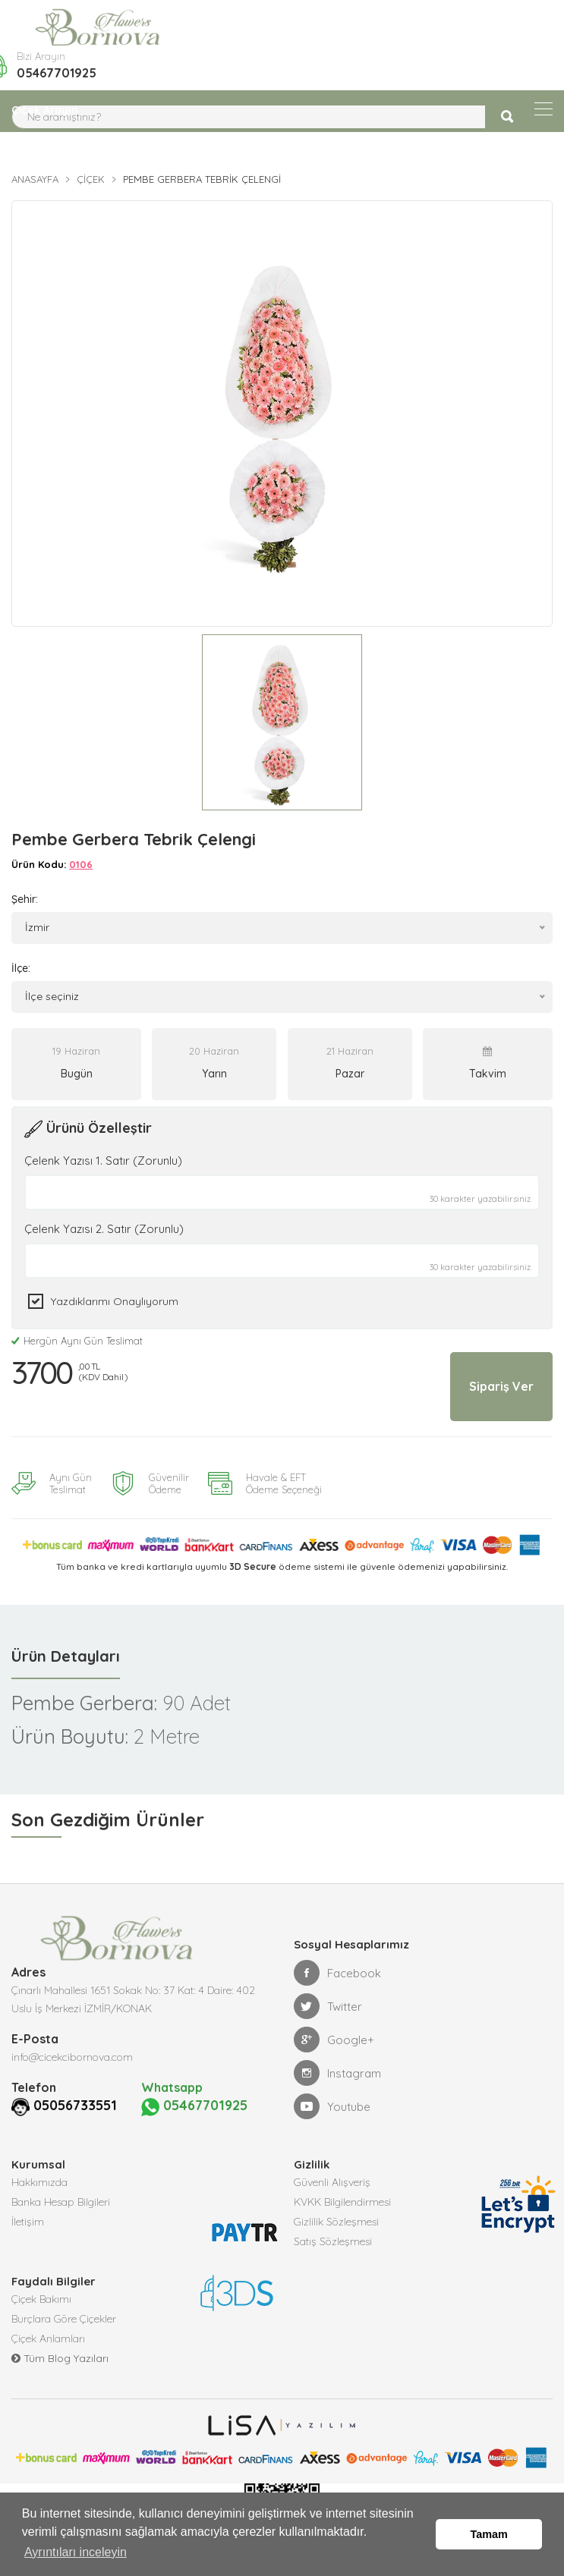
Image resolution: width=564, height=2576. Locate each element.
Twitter (328, 2006)
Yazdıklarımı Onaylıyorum (114, 1301)
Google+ (334, 2039)
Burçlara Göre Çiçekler (63, 2317)
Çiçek (91, 179)
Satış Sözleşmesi (333, 2240)
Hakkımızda (39, 2181)
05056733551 (57, 2105)
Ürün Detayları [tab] (65, 1656)
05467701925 (56, 72)
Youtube (332, 2106)
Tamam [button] (489, 2534)
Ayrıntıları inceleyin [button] (75, 2552)
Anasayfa (34, 179)
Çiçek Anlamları (48, 2337)
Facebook (337, 1973)
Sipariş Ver (501, 1386)
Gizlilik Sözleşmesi (336, 2220)
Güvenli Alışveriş (332, 2181)
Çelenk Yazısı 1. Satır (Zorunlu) (103, 1160)
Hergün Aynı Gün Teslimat (77, 1341)
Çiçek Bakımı (41, 2297)
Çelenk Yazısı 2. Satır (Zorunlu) (104, 1229)
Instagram (337, 2073)
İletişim (27, 2220)
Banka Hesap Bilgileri (60, 2200)
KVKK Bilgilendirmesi (342, 2200)
